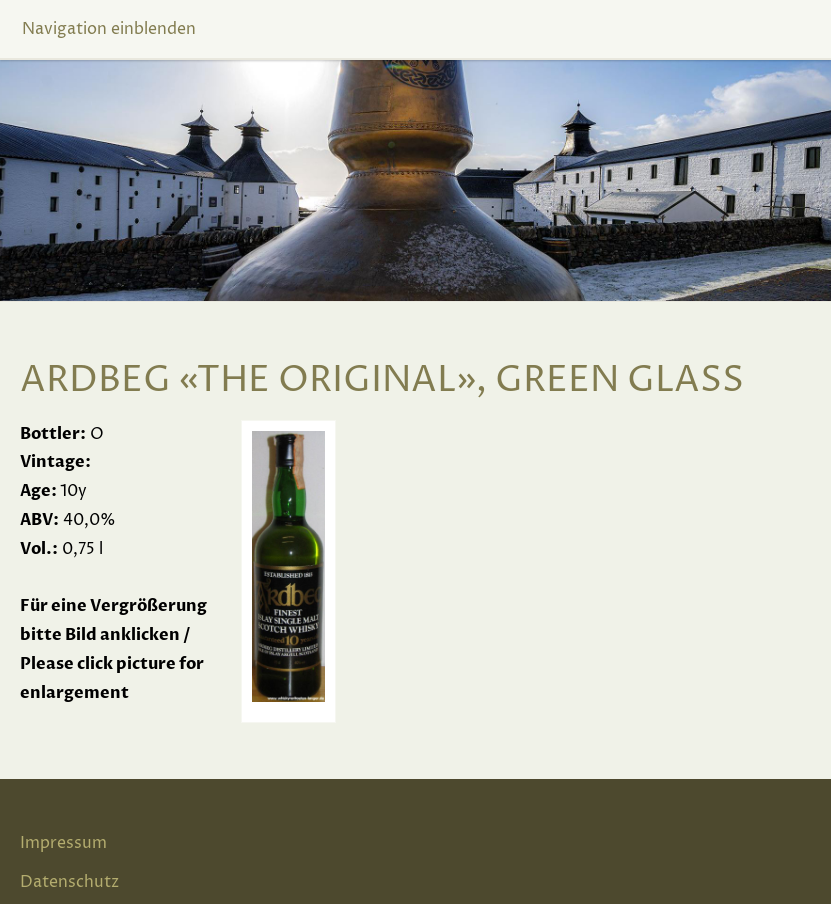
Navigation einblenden (109, 29)
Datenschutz (69, 882)
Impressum (63, 843)
